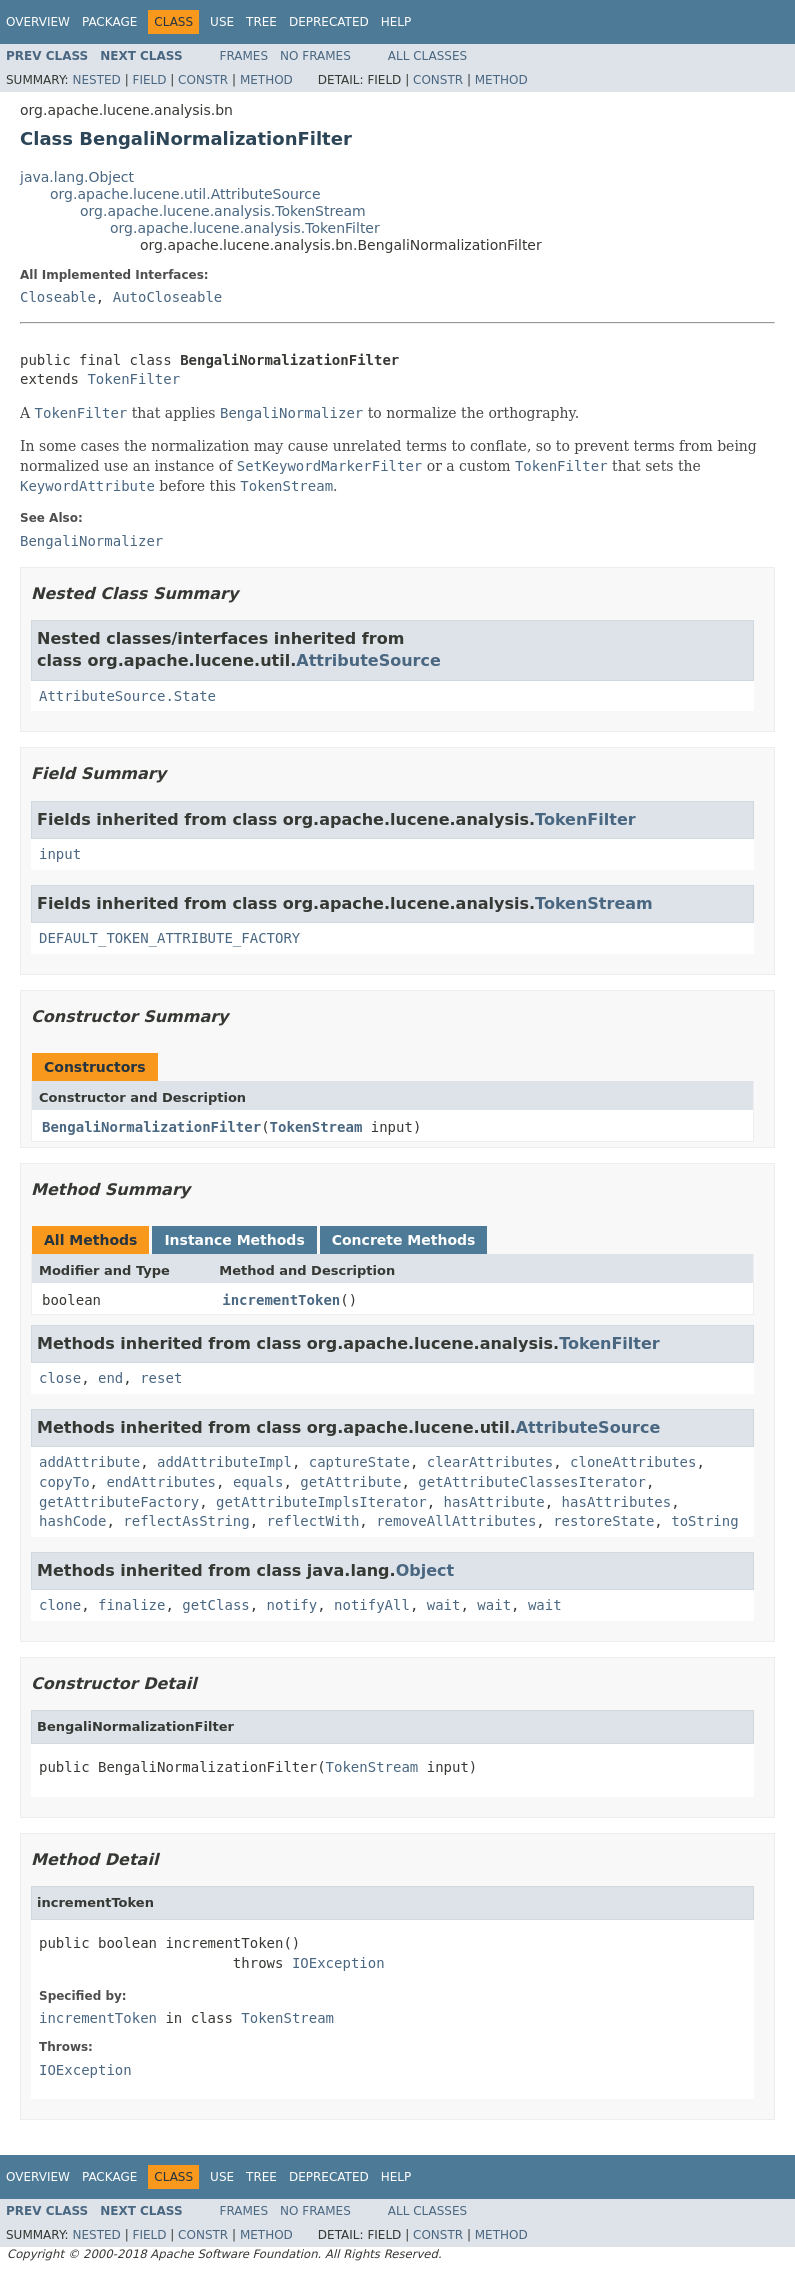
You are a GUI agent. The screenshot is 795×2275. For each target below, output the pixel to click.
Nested (96, 80)
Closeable (58, 297)
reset (161, 1378)
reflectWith (313, 1521)
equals (258, 1482)
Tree (261, 22)
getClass (215, 1605)
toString (704, 1521)
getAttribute (350, 1482)
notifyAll (372, 1605)
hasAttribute (494, 1502)
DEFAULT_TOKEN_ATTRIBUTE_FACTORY (169, 938)
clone (60, 1605)
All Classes (427, 56)
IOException (338, 1963)
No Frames (315, 56)
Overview (38, 22)
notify (292, 1605)
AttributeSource (368, 660)
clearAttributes (490, 1462)
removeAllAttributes (456, 1521)
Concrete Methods (404, 1240)
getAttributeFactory (119, 1502)
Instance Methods (234, 1240)
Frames (244, 56)
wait (444, 1605)
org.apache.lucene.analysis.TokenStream (223, 211)
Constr (203, 80)
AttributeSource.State (127, 696)
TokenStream (594, 903)
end (110, 1378)
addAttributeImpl (224, 1462)
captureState (359, 1462)
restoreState (603, 1521)
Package (109, 22)
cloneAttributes (633, 1462)
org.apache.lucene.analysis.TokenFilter (245, 228)
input (60, 854)
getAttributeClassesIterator (532, 1482)
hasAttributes (617, 1502)
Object (425, 1570)
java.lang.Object (77, 177)
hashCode (72, 1521)
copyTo (64, 1482)
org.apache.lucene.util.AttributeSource (185, 194)
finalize (131, 1605)
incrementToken (281, 1300)
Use (222, 22)
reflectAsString (186, 1521)
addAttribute (89, 1462)
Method (266, 80)
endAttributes (161, 1482)
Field (149, 80)
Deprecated (329, 22)
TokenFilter (133, 379)
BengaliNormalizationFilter (151, 1127)
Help (396, 22)
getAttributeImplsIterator (321, 1502)
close (60, 1378)
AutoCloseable (168, 297)
